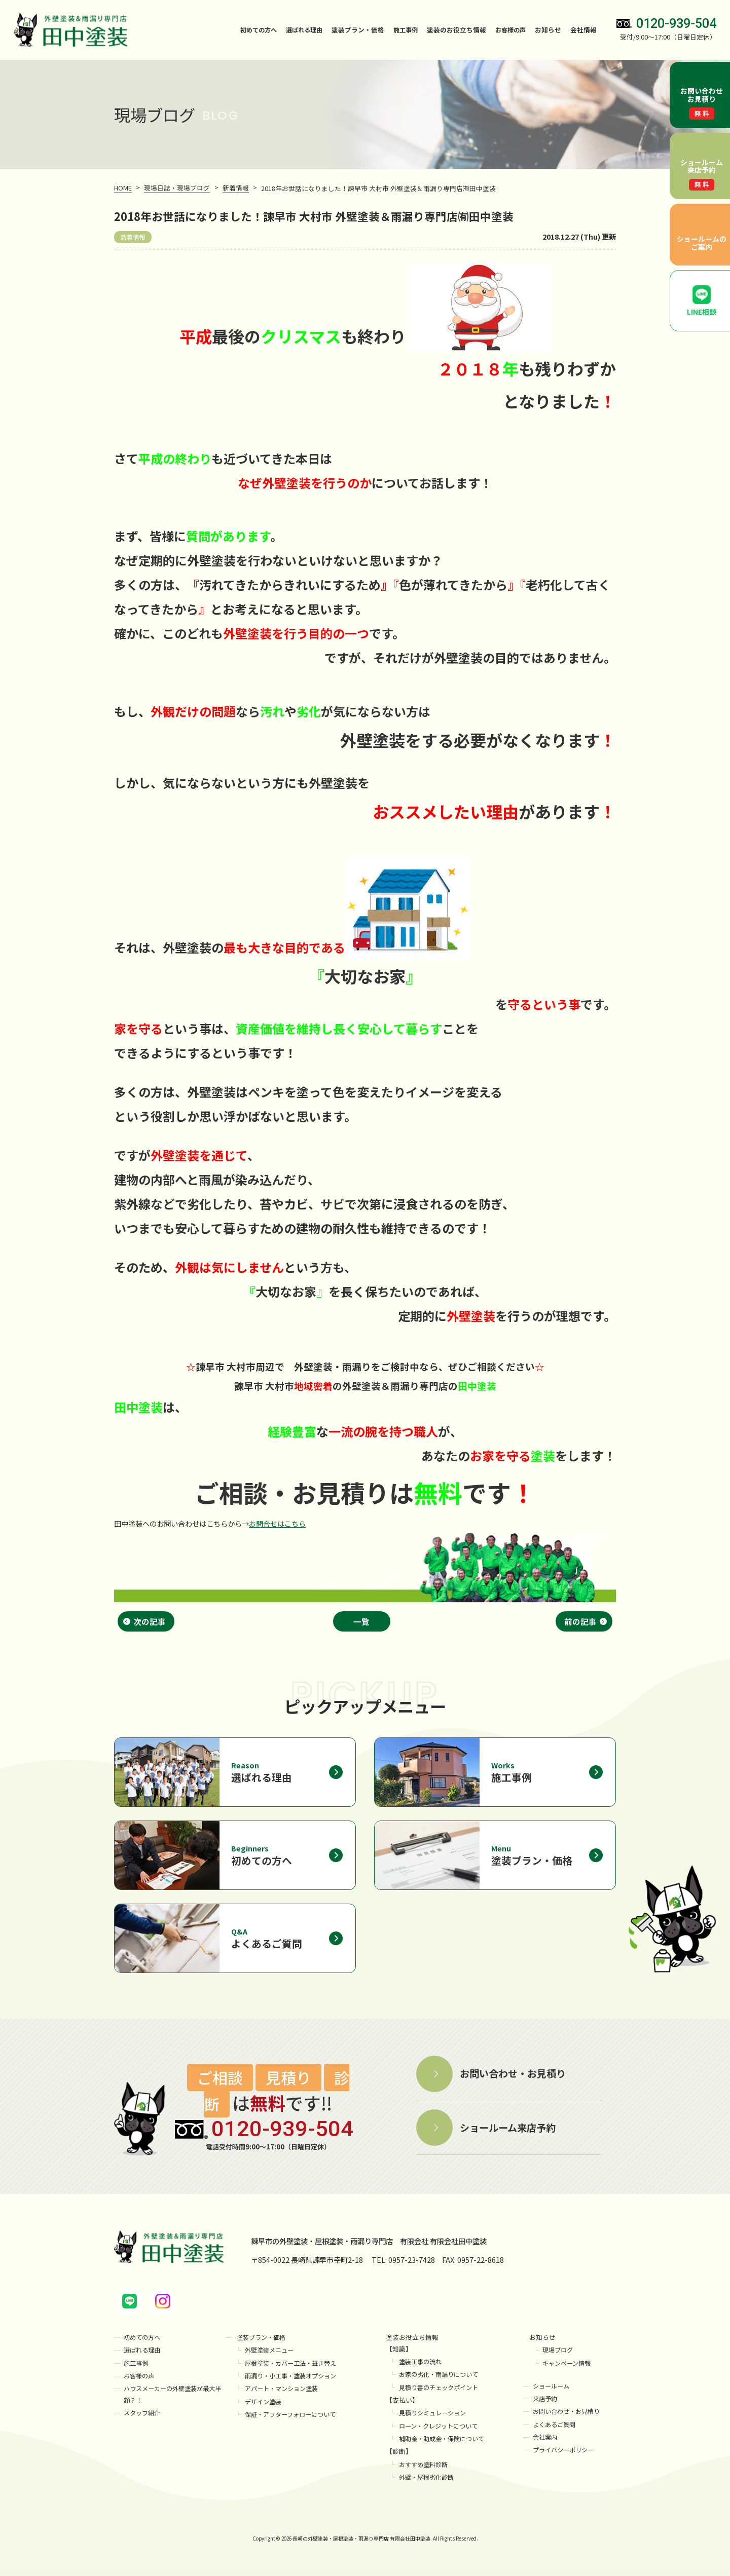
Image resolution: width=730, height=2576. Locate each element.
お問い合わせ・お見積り (569, 2416)
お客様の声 (509, 29)
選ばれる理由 (298, 29)
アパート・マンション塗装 (284, 2393)
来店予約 (546, 2403)
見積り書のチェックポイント (442, 2392)
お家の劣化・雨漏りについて (442, 2379)
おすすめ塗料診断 (425, 2469)
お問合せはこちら (277, 1523)
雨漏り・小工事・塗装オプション (294, 2380)
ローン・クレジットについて (441, 2431)
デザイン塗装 (264, 2406)
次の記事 (149, 1622)
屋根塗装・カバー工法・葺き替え (294, 2368)
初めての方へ (249, 29)
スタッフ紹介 (143, 2417)
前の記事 (580, 1622)
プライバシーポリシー (566, 2454)
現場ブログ (558, 2355)
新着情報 (134, 237)
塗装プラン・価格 (263, 2342)
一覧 (363, 1622)
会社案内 (546, 2442)
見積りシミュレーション (435, 2417)
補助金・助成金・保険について (445, 2443)
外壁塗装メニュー (271, 2355)
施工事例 (402, 29)
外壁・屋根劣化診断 (428, 2482)
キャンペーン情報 (568, 2368)
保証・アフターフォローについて (294, 2419)
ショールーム (552, 2391)
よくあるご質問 (556, 2429)
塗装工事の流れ (422, 2366)
